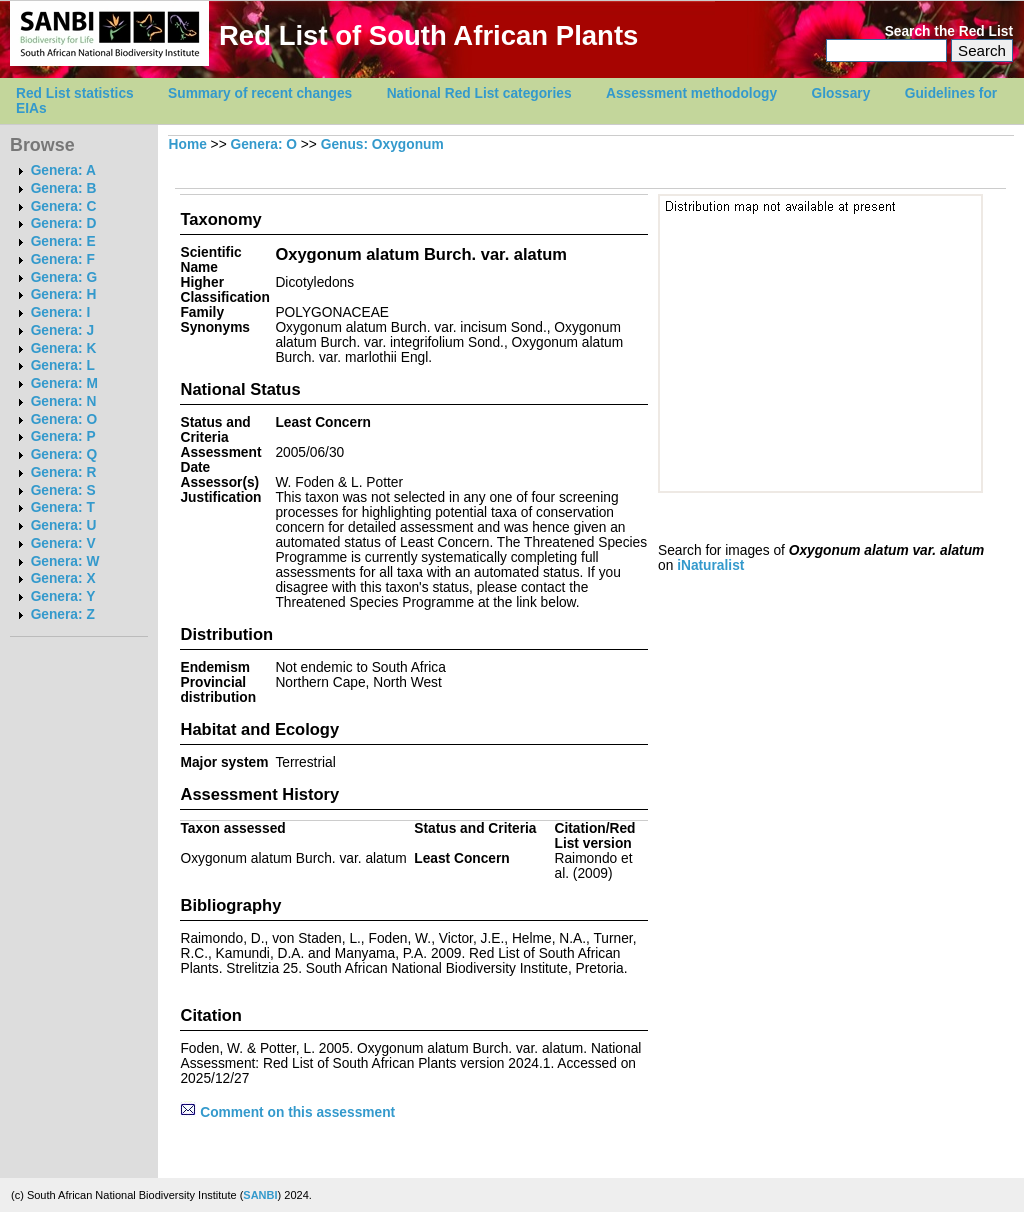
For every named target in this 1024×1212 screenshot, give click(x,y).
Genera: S (63, 490)
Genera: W (65, 561)
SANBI (260, 1195)
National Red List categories (479, 93)
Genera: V (63, 543)
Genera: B (64, 188)
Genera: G (64, 277)
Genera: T (63, 507)
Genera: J (62, 330)
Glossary (841, 93)
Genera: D (64, 223)
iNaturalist (710, 565)
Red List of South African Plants (428, 35)
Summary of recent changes (260, 93)
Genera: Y (63, 596)
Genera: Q (64, 454)
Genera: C (64, 206)
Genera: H (64, 294)
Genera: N (64, 401)
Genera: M (64, 383)
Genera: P (63, 436)
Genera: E (63, 241)
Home (188, 144)
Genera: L (63, 365)
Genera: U (64, 525)
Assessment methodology (691, 93)
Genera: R (64, 472)
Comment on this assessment (287, 1112)
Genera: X (63, 578)
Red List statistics (75, 93)
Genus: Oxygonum (382, 144)
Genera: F (63, 259)
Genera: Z (63, 614)
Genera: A (63, 170)
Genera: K (64, 348)
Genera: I (61, 312)
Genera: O (64, 419)
